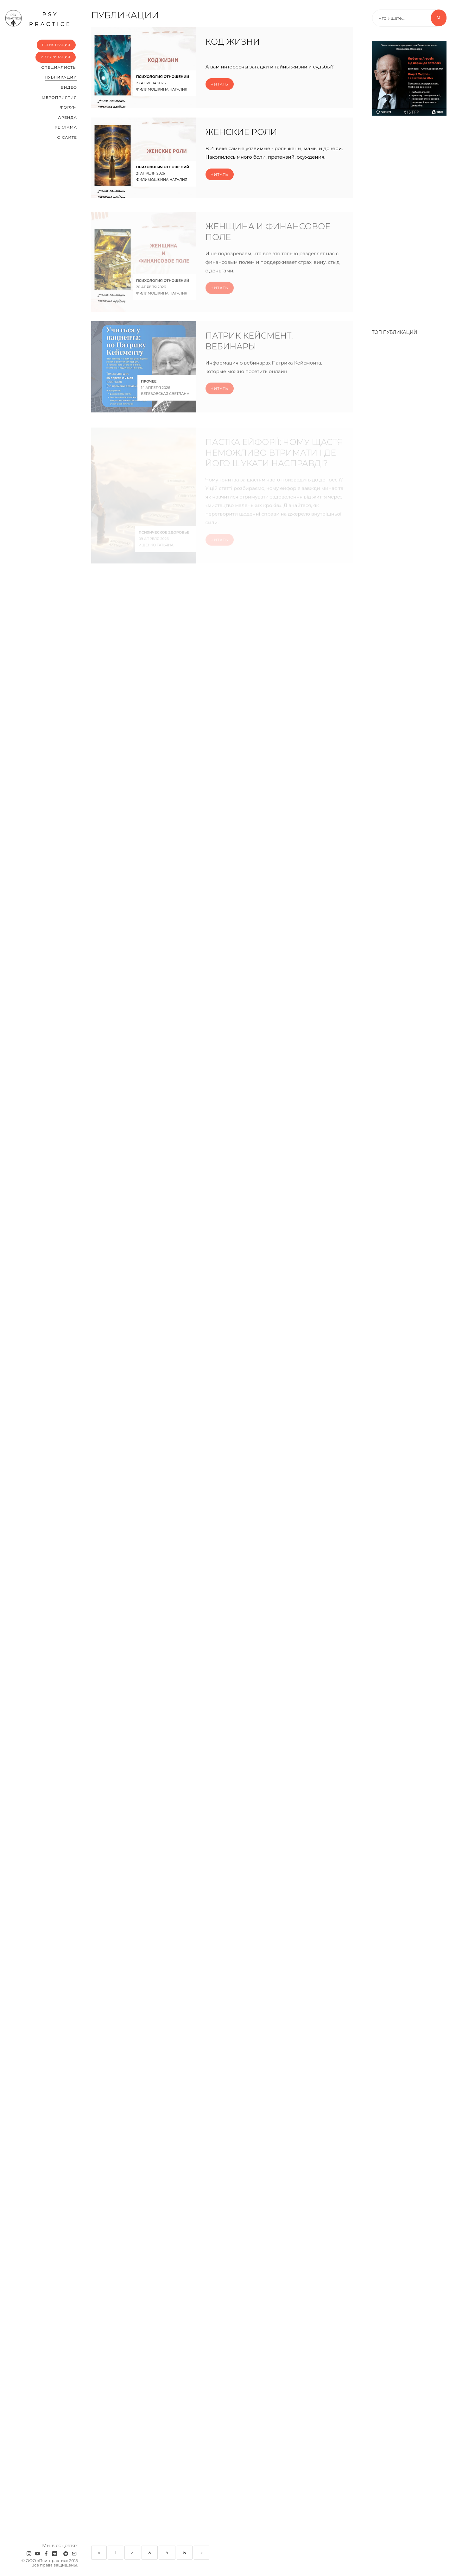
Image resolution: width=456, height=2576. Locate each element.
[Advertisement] (409, 219)
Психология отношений (162, 77)
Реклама (66, 127)
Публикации (61, 77)
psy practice (38, 18)
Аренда (67, 117)
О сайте (67, 137)
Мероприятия (59, 97)
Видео (69, 87)
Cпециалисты (59, 67)
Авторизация (55, 57)
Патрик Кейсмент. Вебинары (249, 345)
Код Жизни (233, 42)
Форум (68, 107)
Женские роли (241, 133)
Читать (219, 84)
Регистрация (56, 45)
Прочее (148, 385)
